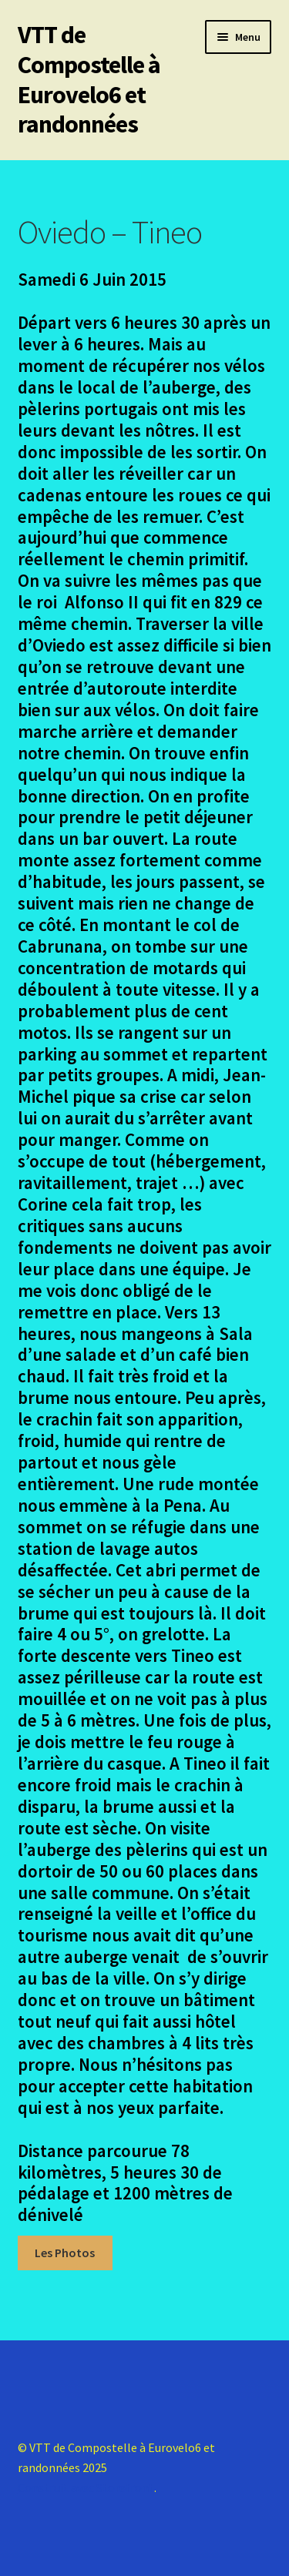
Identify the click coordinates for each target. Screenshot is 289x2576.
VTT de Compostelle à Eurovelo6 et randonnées (89, 79)
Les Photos (65, 2252)
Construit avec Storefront (86, 2487)
